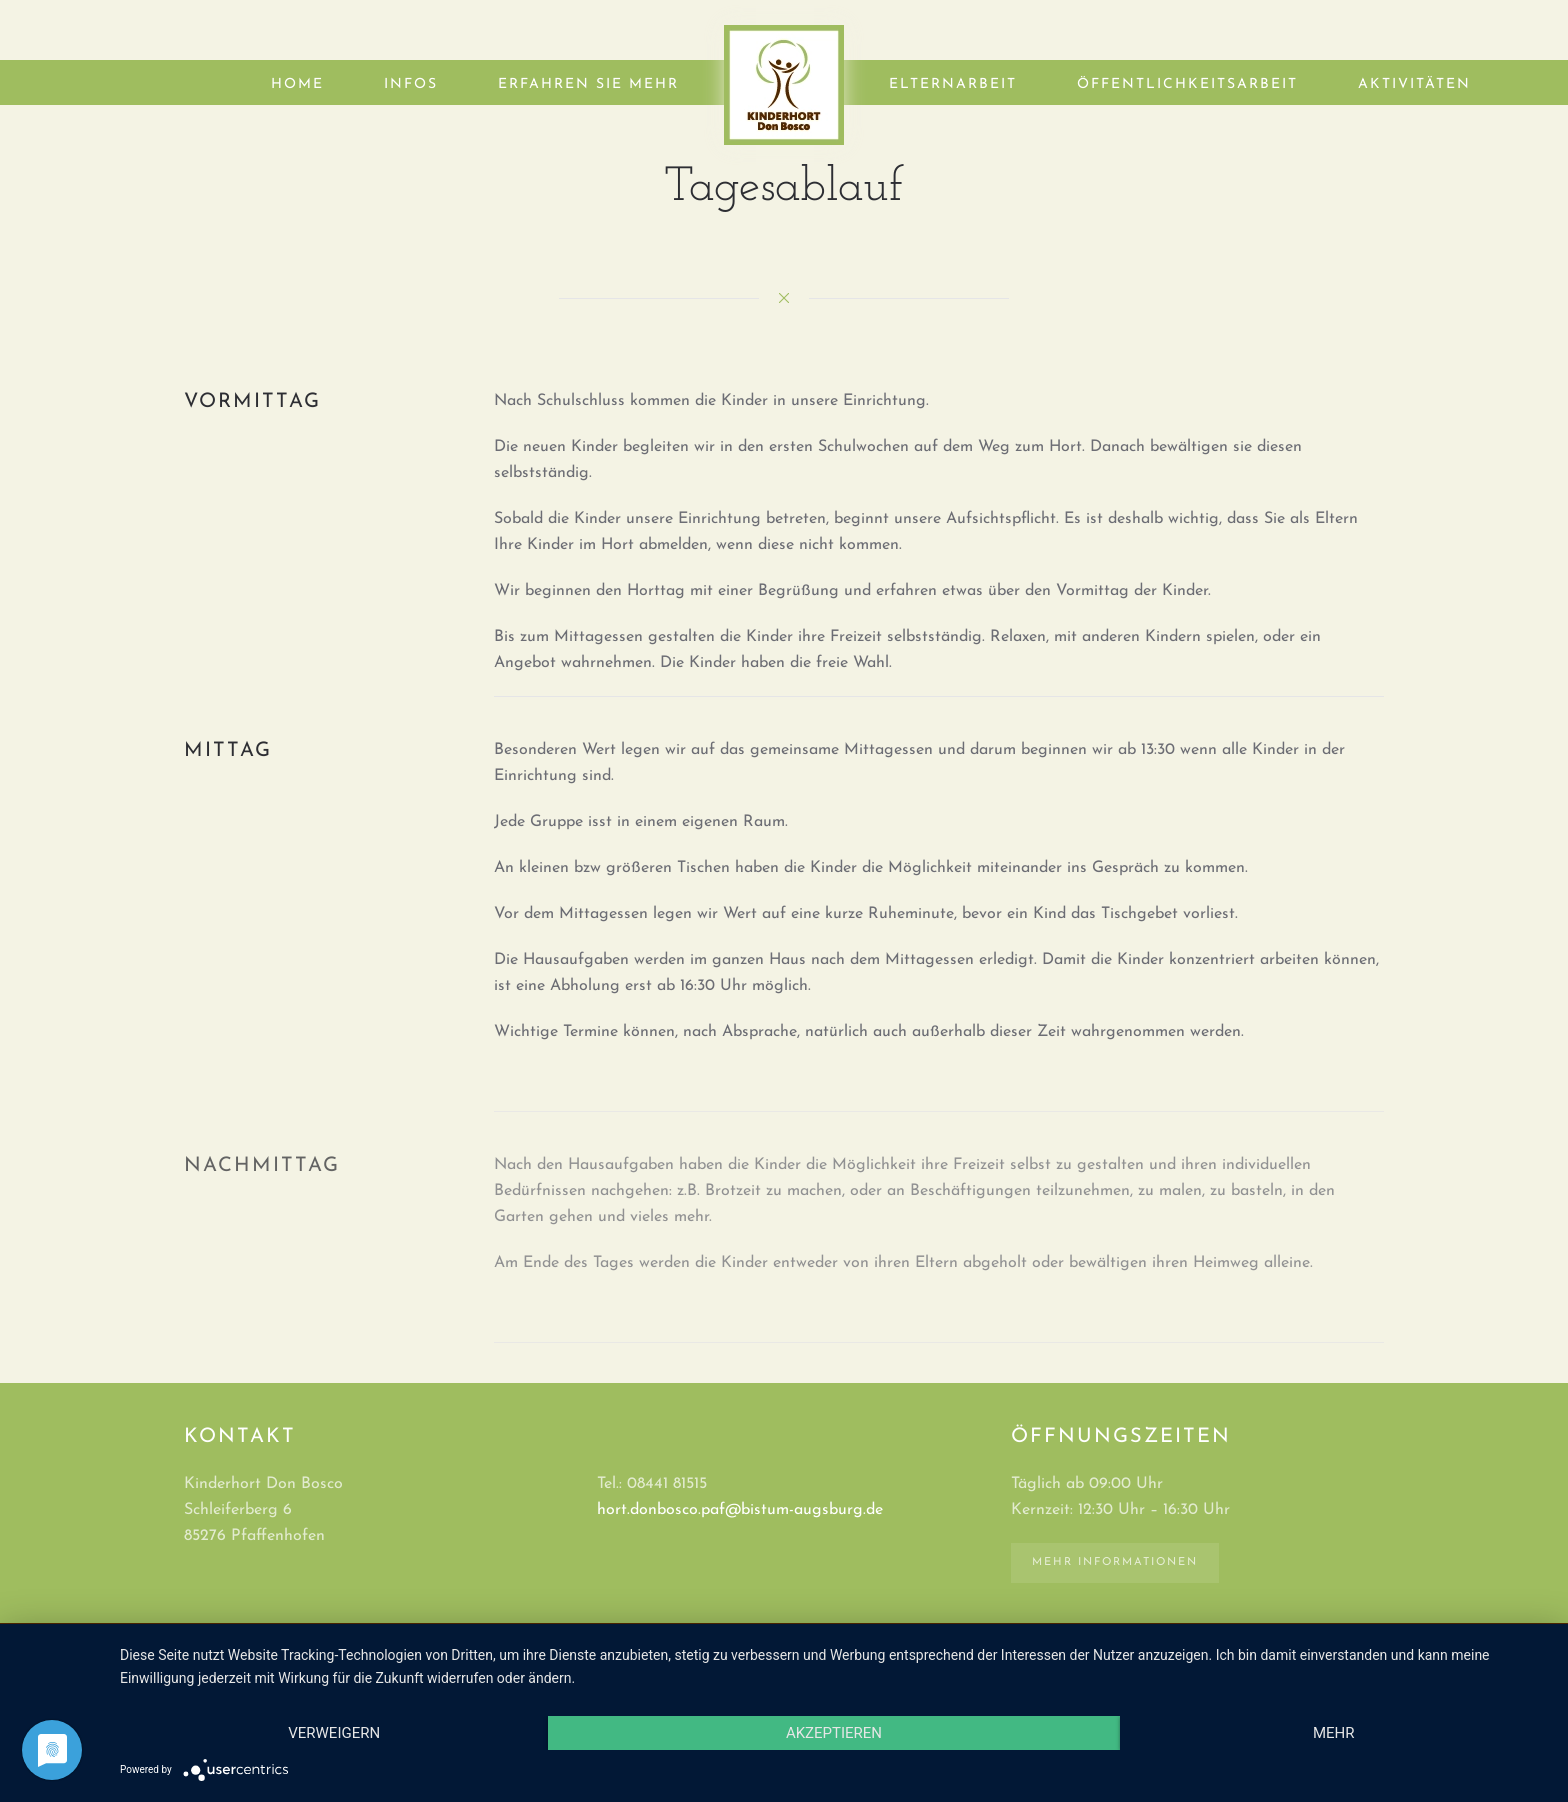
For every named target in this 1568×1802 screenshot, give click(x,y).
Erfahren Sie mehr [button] (588, 84)
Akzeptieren (834, 1733)
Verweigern (334, 1733)
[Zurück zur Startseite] (784, 85)
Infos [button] (411, 84)
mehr (1334, 1733)
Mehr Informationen (1115, 1562)
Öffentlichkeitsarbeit (1187, 84)
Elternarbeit (953, 84)
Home (297, 84)
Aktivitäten (1414, 84)
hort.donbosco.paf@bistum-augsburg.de (740, 1510)
